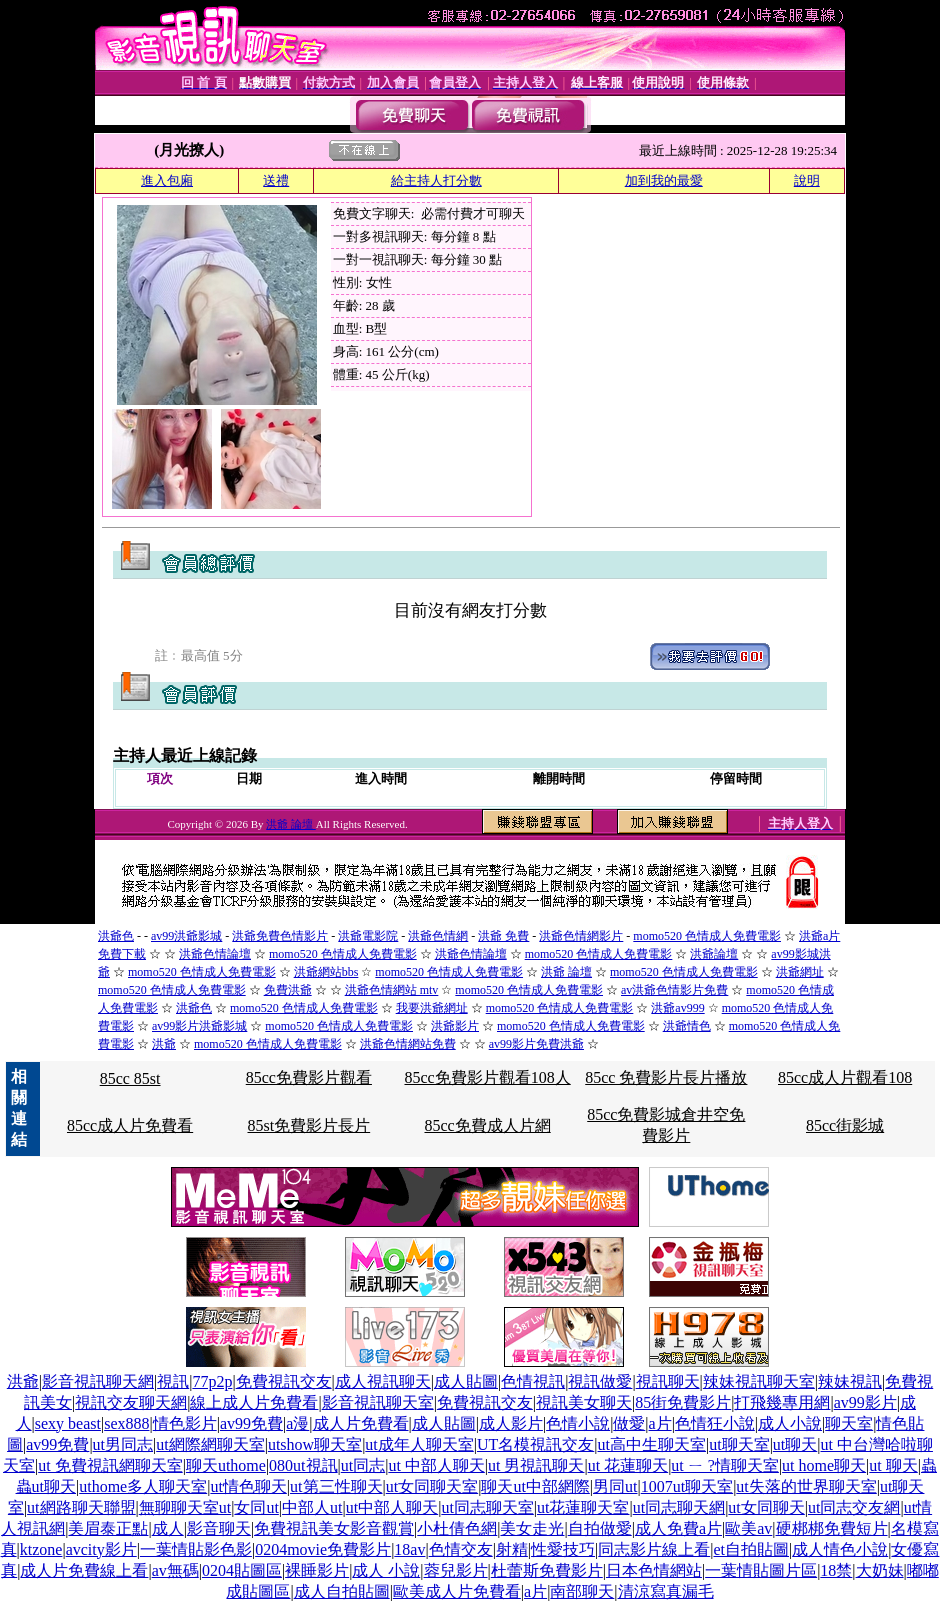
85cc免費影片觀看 (309, 1077)
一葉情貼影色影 (196, 1549)
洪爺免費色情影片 (280, 936)
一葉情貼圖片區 (761, 1570)
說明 (807, 180)
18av (409, 1549)
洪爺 (164, 1044)
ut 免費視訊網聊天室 (110, 1465)
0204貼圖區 (242, 1570)
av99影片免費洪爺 (536, 1044)
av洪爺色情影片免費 (674, 990)
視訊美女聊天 (584, 1402)
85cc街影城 (845, 1125)
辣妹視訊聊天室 (759, 1381)
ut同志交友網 (854, 1507)
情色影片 (185, 1423)
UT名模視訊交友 (535, 1444)
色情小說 (578, 1423)
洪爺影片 (455, 1026)
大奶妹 (880, 1570)
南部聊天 (582, 1591)
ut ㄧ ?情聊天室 (725, 1465)
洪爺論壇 (714, 954)
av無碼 (175, 1570)
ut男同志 (123, 1444)
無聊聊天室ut (185, 1507)
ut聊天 (795, 1444)
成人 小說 (386, 1570)
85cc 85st (130, 1078)
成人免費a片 (678, 1528)
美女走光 (532, 1528)
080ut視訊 (303, 1465)
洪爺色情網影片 (581, 936)
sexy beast (68, 1423)
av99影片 (865, 1402)
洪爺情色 (687, 1026)
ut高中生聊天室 (652, 1444)
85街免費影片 (683, 1402)
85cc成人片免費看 (130, 1125)
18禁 (836, 1570)
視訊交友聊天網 (131, 1402)
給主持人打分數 (436, 180)
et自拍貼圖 (751, 1549)
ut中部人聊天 (392, 1507)
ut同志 (363, 1465)
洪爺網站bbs (326, 972)
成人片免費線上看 (84, 1570)
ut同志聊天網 (679, 1507)
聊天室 (849, 1423)
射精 (512, 1549)
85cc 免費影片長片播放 (666, 1077)
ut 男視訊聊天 (536, 1465)
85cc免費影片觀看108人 (487, 1077)
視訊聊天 (668, 1381)
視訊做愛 (600, 1381)
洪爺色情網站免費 (408, 1044)
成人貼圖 (466, 1381)
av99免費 (251, 1423)
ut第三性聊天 (336, 1486)
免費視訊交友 (284, 1381)
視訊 (173, 1381)
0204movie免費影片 (323, 1549)
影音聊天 (219, 1528)
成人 (168, 1528)
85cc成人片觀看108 (845, 1077)
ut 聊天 (893, 1465)
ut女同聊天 (766, 1507)
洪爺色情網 (438, 936)
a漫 (297, 1423)
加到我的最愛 (664, 180)
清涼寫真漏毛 (666, 1591)
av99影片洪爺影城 (199, 1026)
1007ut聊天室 (687, 1486)
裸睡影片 (317, 1570)
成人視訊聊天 (383, 1381)
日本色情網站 (654, 1570)
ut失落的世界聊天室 (806, 1486)
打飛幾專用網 (782, 1402)
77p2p (212, 1381)
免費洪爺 (288, 990)
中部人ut (312, 1507)
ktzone (41, 1549)
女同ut (256, 1507)
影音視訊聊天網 (98, 1381)
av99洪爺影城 (186, 936)
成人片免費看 (361, 1423)
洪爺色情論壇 (215, 954)
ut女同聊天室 (432, 1486)
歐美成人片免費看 (457, 1591)
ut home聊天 (824, 1465)
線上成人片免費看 (254, 1402)
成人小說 (790, 1423)
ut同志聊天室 (487, 1507)
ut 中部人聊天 (436, 1465)
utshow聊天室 (315, 1444)
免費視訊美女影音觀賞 (334, 1528)
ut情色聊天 (248, 1486)
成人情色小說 (840, 1549)
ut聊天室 (739, 1444)
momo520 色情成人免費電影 (707, 936)
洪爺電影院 (368, 936)
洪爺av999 (677, 1008)
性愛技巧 (563, 1549)
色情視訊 (533, 1381)
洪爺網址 (800, 972)
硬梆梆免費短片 (832, 1528)
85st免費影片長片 (309, 1125)
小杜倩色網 (457, 1528)
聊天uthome (226, 1465)
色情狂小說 (715, 1423)
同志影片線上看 (654, 1549)
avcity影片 (101, 1549)
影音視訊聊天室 (378, 1402)
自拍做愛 (600, 1528)
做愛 (629, 1423)
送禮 (276, 180)
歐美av (748, 1528)
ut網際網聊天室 (210, 1444)
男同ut (615, 1486)
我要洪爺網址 (432, 1008)
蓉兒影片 (456, 1570)
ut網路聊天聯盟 (81, 1507)
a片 (660, 1423)
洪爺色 (116, 936)
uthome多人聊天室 (143, 1486)
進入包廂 (167, 180)
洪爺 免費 (503, 936)
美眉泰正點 (108, 1528)
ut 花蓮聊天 (628, 1465)
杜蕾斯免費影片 (547, 1570)
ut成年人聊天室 (419, 1444)
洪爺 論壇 (291, 824)
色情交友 (461, 1549)
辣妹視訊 (850, 1381)
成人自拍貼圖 (342, 1591)
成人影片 (511, 1423)
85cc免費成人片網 (487, 1125)
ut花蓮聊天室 (583, 1507)
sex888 (126, 1423)
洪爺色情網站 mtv (392, 990)
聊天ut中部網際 (535, 1486)
